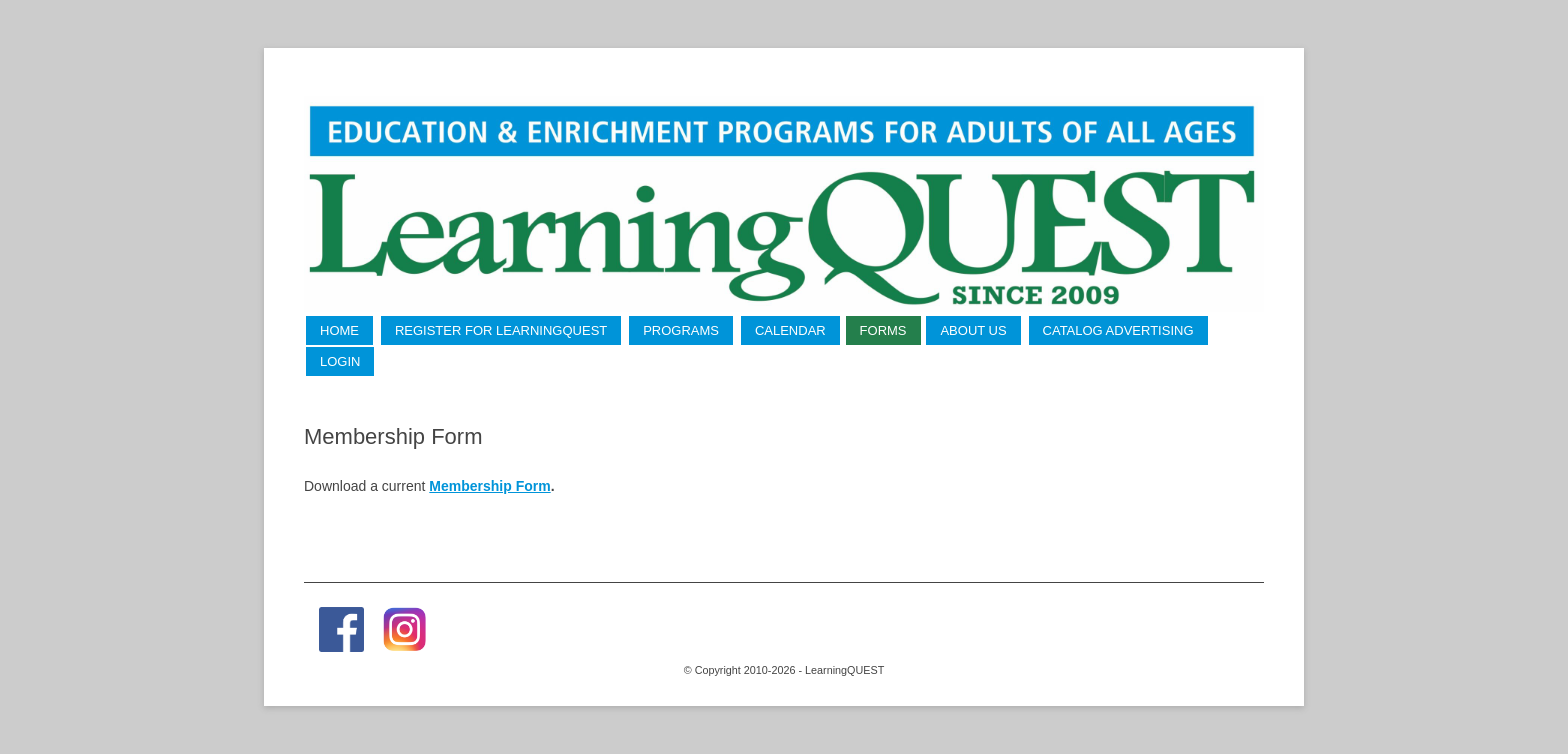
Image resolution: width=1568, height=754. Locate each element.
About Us (973, 330)
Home (339, 330)
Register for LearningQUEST (501, 330)
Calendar (790, 330)
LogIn (340, 361)
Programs (681, 330)
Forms (883, 330)
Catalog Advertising (1118, 330)
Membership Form (489, 486)
